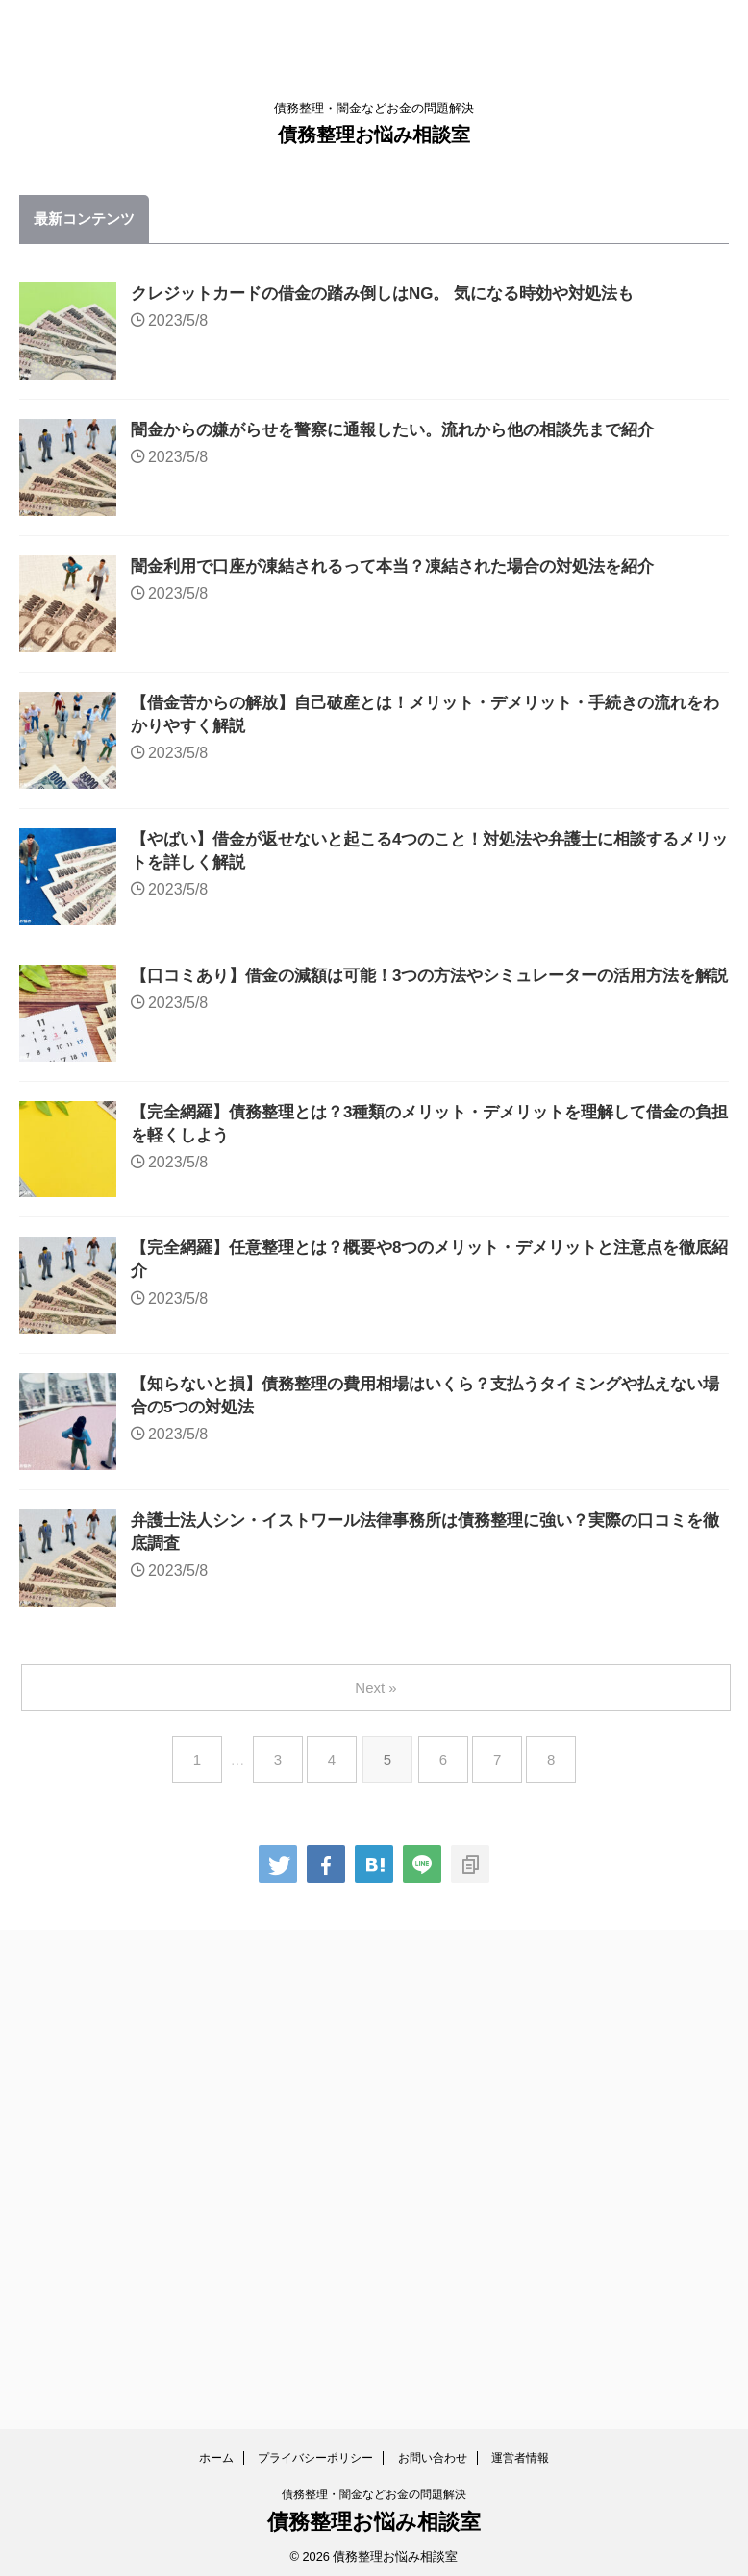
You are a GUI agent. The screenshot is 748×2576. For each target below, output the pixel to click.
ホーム (216, 2450)
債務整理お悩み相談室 (374, 134)
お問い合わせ (432, 2450)
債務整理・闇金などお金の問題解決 (374, 2486)
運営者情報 (520, 2450)
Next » (377, 2159)
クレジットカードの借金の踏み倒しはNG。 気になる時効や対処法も (444, 295)
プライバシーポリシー (315, 2450)
